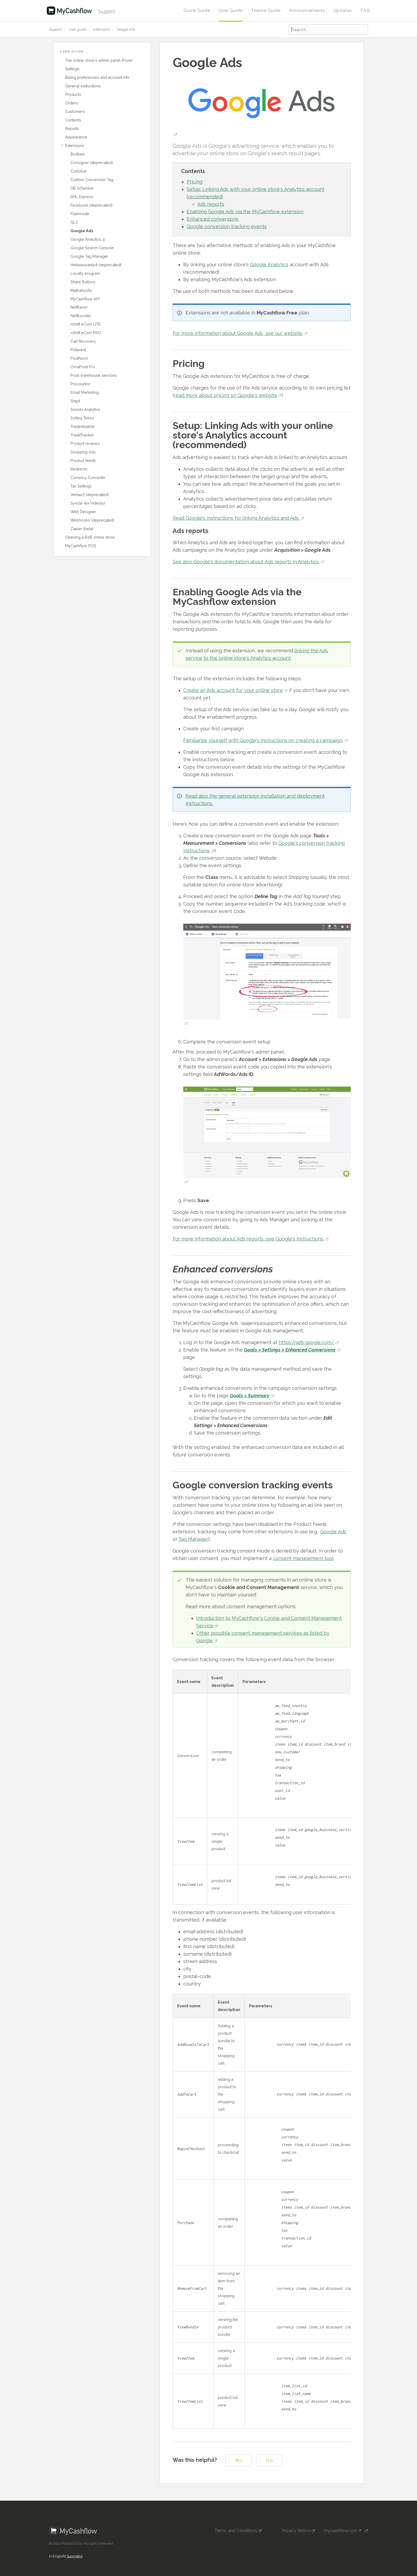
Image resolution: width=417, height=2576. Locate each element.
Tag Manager (193, 1539)
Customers (75, 111)
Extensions (101, 29)
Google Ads (126, 29)
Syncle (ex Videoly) (87, 503)
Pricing (194, 182)
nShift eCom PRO (85, 332)
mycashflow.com (344, 2521)
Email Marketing (84, 392)
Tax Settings (81, 486)
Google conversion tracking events (227, 226)
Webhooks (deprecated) (92, 520)
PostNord (78, 358)
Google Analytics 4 (87, 239)
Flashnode (79, 213)
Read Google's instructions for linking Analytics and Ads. (236, 518)
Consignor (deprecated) (91, 162)
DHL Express (81, 196)
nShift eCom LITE (85, 324)
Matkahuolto (81, 290)
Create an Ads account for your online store (233, 690)
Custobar (78, 171)
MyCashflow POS (80, 545)
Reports (72, 128)
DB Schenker (82, 188)
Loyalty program (85, 273)
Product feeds (83, 460)
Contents (73, 120)
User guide (77, 29)
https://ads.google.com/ (306, 1342)
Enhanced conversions (213, 219)
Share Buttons (82, 282)
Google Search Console (92, 247)
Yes (239, 2451)
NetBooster (80, 315)
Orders (71, 103)
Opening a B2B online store (90, 537)
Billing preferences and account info (97, 77)
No (269, 2451)
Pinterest (78, 349)
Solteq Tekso (82, 418)
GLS (74, 222)
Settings (72, 69)
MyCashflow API (84, 299)
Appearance (76, 137)
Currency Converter (88, 477)
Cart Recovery (83, 341)
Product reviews (85, 443)
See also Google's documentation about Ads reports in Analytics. (246, 561)
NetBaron (78, 307)
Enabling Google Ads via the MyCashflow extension (245, 211)
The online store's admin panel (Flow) (98, 60)
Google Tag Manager (89, 256)
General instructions (83, 86)
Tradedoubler (82, 426)
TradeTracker (82, 435)
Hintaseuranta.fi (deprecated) (96, 265)
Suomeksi (74, 2547)
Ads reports (210, 204)
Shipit (75, 401)
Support (55, 29)
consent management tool (303, 1558)
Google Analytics (269, 264)
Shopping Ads (83, 452)
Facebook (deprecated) (91, 205)
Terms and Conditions (235, 2521)
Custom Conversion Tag (91, 179)
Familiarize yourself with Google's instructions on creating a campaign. (263, 740)
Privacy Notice (296, 2521)
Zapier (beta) (81, 528)
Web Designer (83, 511)
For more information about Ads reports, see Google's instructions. (248, 1239)
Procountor (80, 384)
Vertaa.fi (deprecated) (89, 494)
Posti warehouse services (93, 375)
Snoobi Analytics (85, 409)
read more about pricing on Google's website (225, 395)
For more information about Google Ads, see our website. (238, 333)
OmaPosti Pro (82, 367)
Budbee (77, 154)
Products (73, 94)
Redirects (78, 469)
